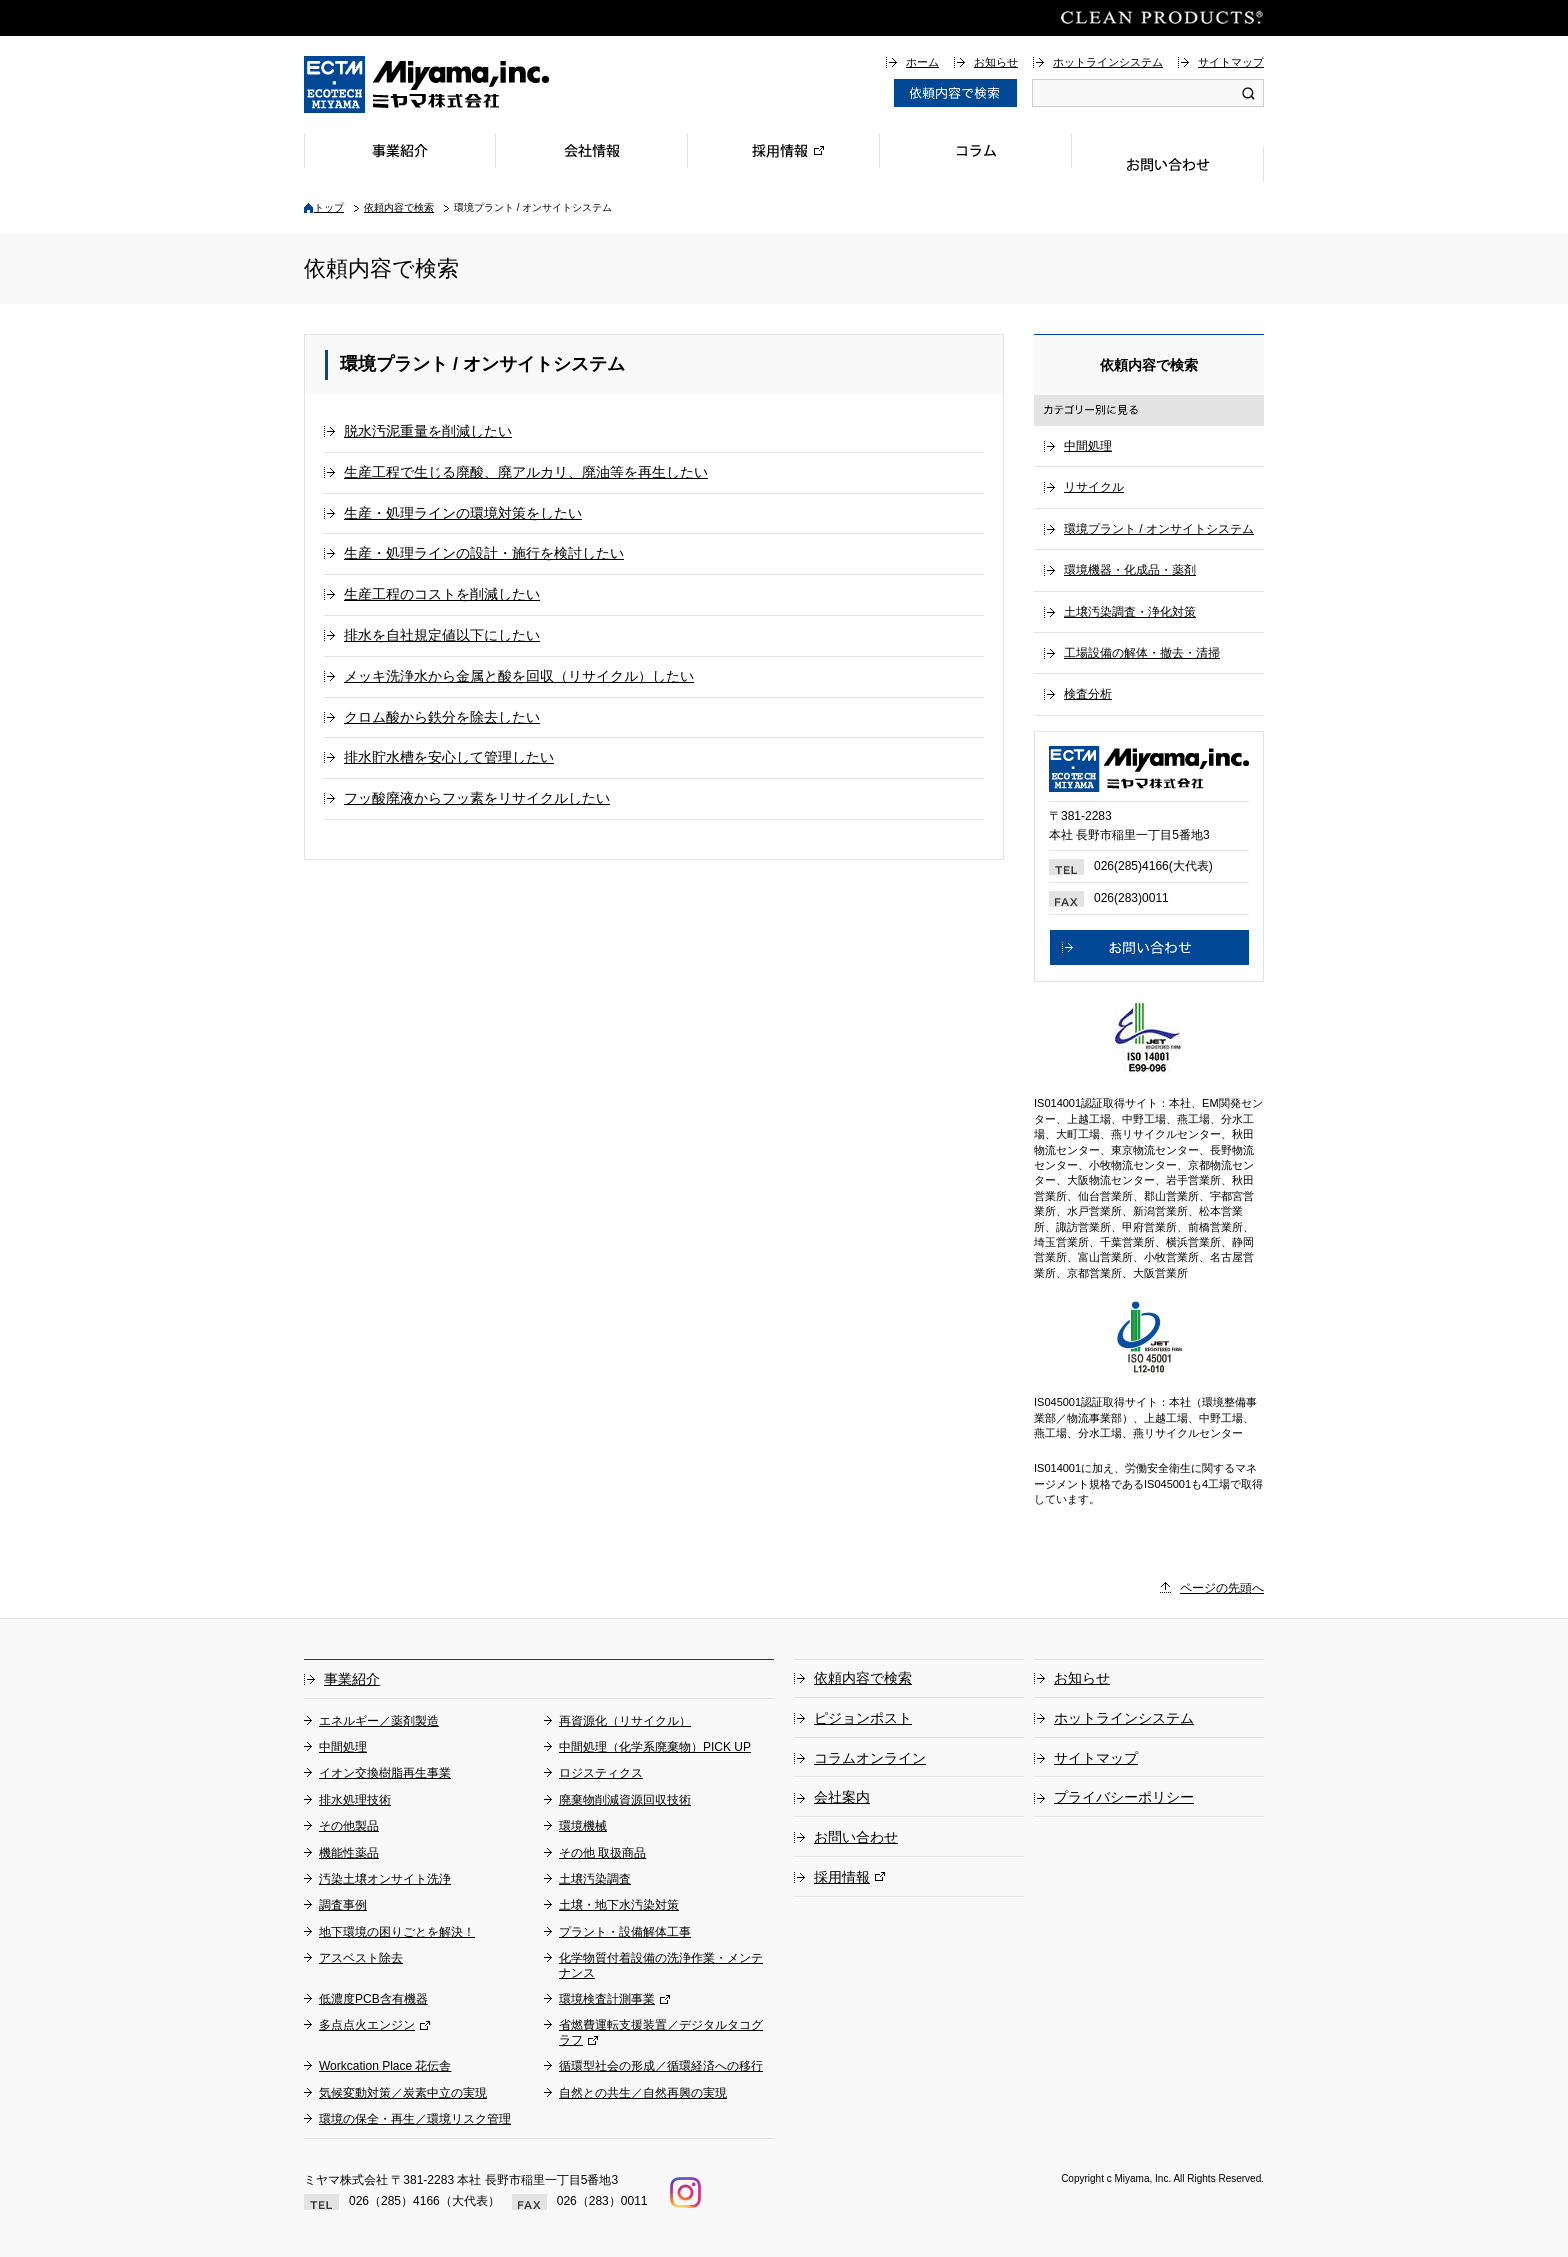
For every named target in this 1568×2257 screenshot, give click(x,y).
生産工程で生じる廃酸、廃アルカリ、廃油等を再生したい (526, 472)
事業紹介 (400, 150)
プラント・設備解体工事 (625, 1932)
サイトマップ (1231, 62)
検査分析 (1088, 694)
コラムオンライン (870, 1758)
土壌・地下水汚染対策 (619, 1905)
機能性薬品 (349, 1853)
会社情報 (592, 150)
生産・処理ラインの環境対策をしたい (463, 513)
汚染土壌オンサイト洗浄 (385, 1879)
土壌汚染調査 (595, 1879)
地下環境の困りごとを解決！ (397, 1932)
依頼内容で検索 (399, 207)
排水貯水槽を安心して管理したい (449, 757)
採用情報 (784, 150)
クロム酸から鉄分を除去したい (442, 717)
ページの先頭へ (1222, 1588)
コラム (976, 150)
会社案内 (842, 1797)
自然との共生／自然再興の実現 (643, 2093)
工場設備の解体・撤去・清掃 (1142, 653)
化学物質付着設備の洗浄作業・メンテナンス (661, 1965)
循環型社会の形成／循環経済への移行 (661, 2066)
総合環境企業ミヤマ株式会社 (427, 84)
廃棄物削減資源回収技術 (625, 1800)
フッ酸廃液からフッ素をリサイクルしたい (477, 798)
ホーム (922, 62)
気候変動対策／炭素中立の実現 (403, 2093)
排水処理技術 (355, 1800)
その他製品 (349, 1826)
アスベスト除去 (361, 1958)
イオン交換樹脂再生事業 (385, 1773)
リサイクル (1094, 487)
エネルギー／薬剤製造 (379, 1721)
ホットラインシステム (1108, 62)
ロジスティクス (601, 1773)
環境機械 (583, 1826)
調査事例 (343, 1905)
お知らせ (996, 62)
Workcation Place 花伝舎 (385, 2066)
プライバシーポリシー (1124, 1797)
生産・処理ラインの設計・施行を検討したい (484, 553)
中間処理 (1088, 446)
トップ (329, 207)
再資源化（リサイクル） (625, 1721)
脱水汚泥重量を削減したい (428, 431)
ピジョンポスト (863, 1718)
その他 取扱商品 (602, 1853)
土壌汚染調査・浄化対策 (1130, 612)
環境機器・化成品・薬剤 (1130, 570)
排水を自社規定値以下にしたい (442, 635)
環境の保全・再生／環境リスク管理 (415, 2119)
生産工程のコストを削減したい (442, 594)
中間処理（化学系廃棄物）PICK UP (655, 1747)
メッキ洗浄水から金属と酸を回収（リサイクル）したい (519, 676)
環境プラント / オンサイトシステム (1159, 529)
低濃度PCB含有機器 (373, 1999)
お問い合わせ (1168, 164)
